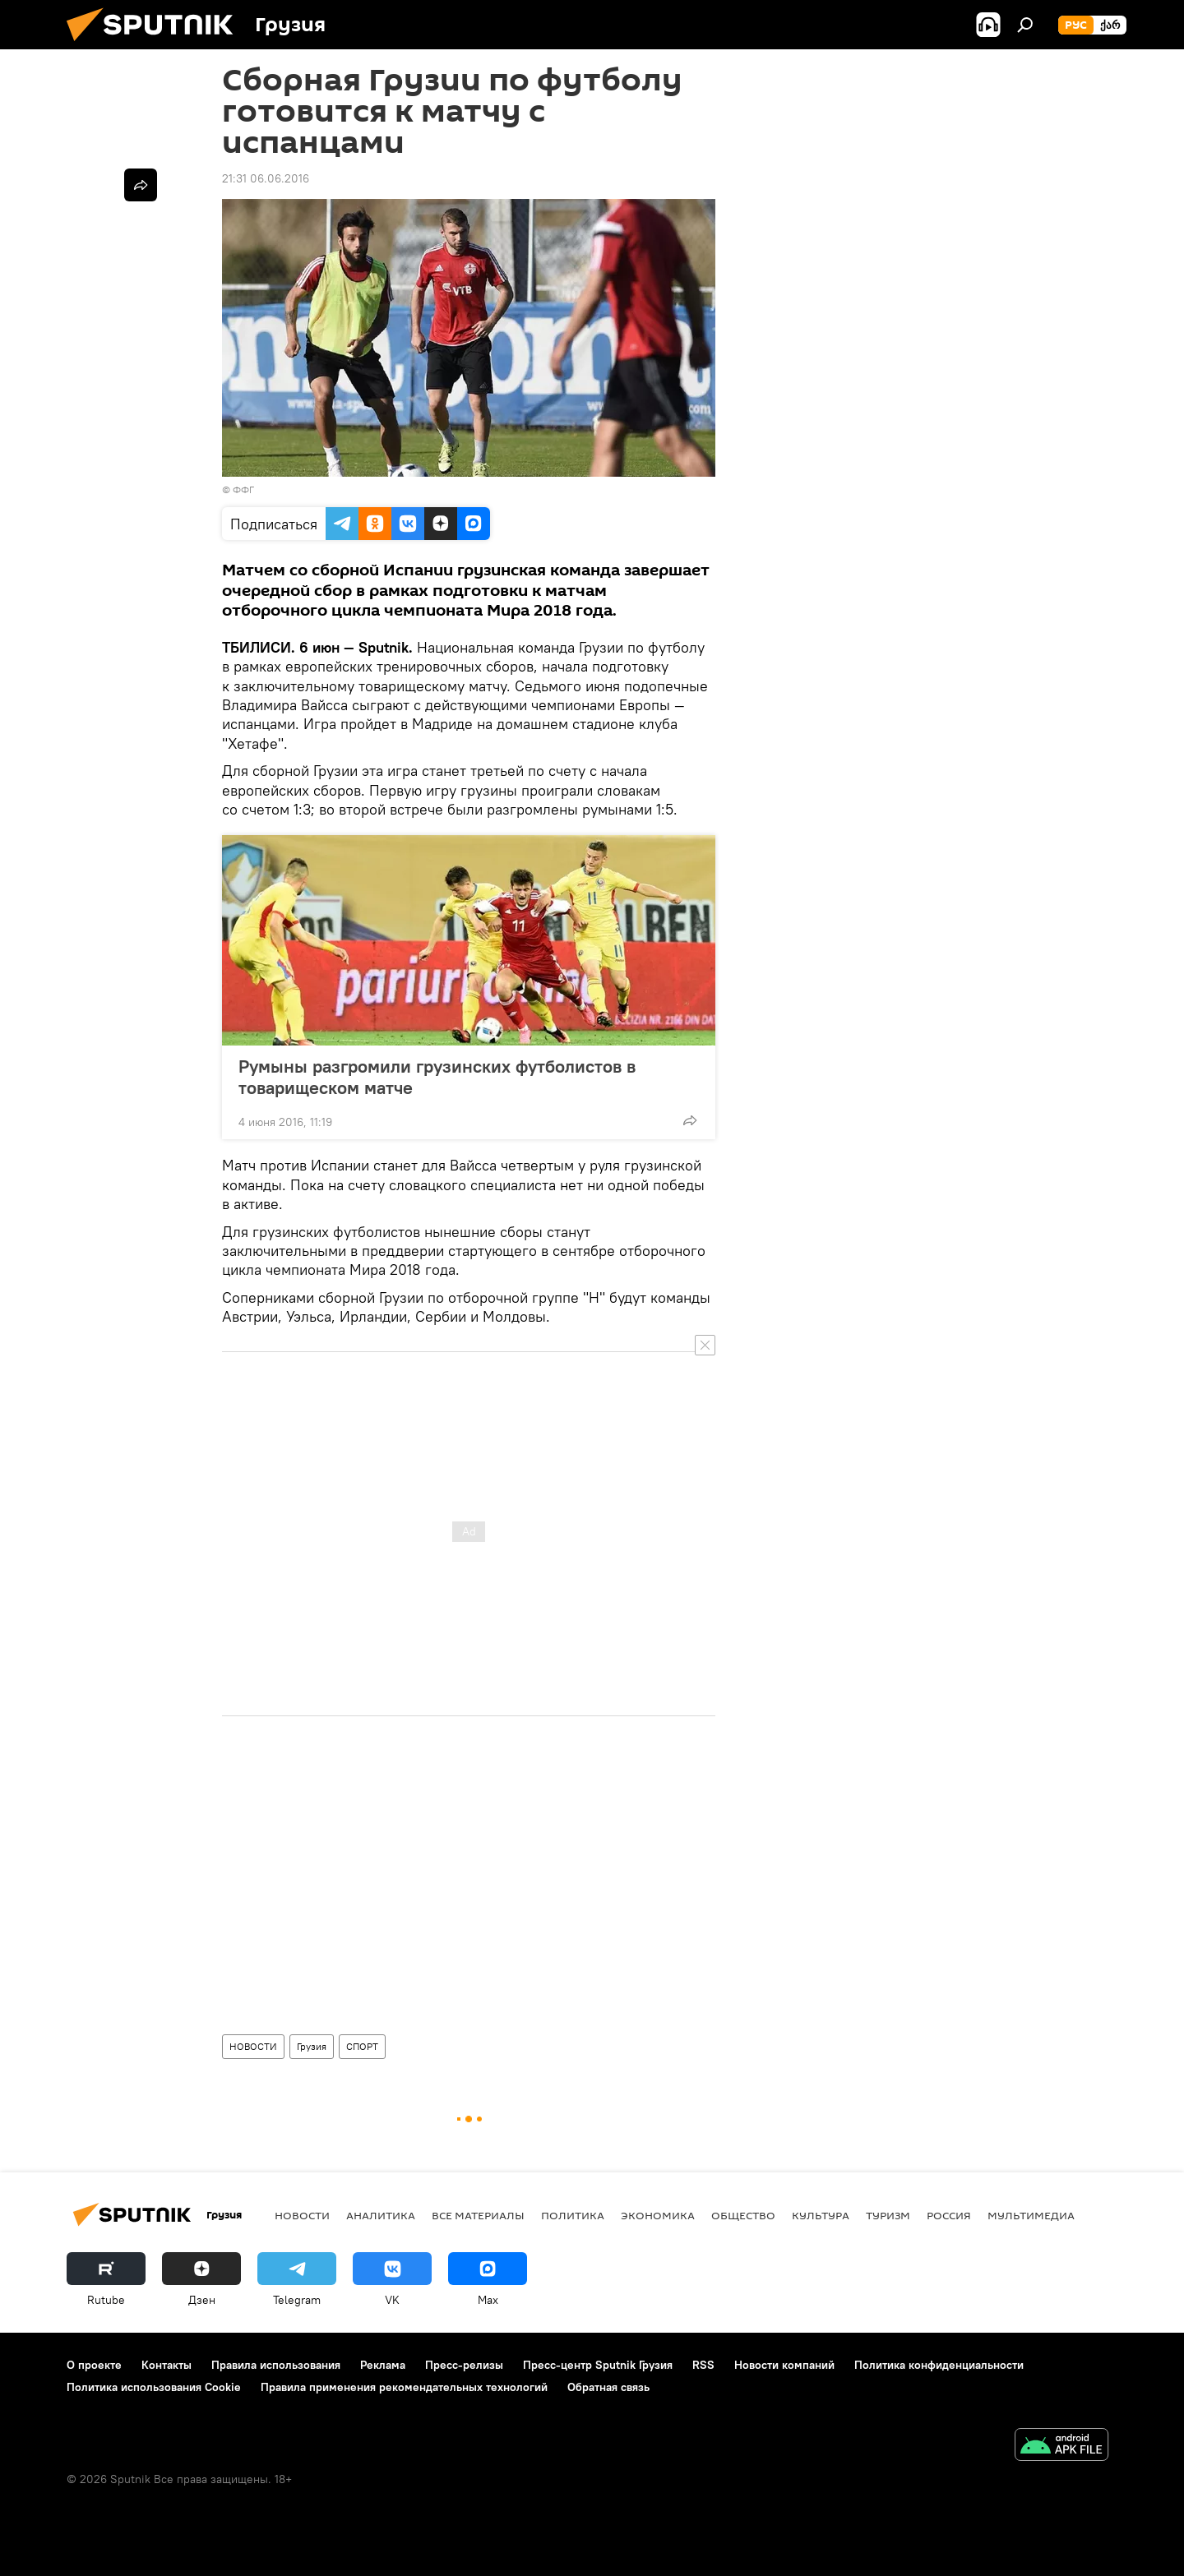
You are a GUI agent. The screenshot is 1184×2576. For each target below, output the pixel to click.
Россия (949, 2215)
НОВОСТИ (253, 2046)
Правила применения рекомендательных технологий (404, 2387)
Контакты (166, 2364)
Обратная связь (608, 2387)
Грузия (311, 2046)
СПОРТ (362, 2046)
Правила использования (275, 2364)
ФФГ (243, 489)
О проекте (94, 2364)
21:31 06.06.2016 (265, 178)
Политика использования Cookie (154, 2387)
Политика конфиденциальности (939, 2364)
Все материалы (478, 2215)
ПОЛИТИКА (572, 2215)
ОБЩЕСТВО (743, 2215)
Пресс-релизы (464, 2364)
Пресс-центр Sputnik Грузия (598, 2364)
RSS (703, 2364)
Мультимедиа (1031, 2215)
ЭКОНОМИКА (658, 2215)
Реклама (382, 2364)
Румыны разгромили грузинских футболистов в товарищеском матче (437, 1076)
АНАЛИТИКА (380, 2215)
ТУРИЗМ (888, 2215)
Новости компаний (784, 2364)
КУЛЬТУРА (820, 2215)
